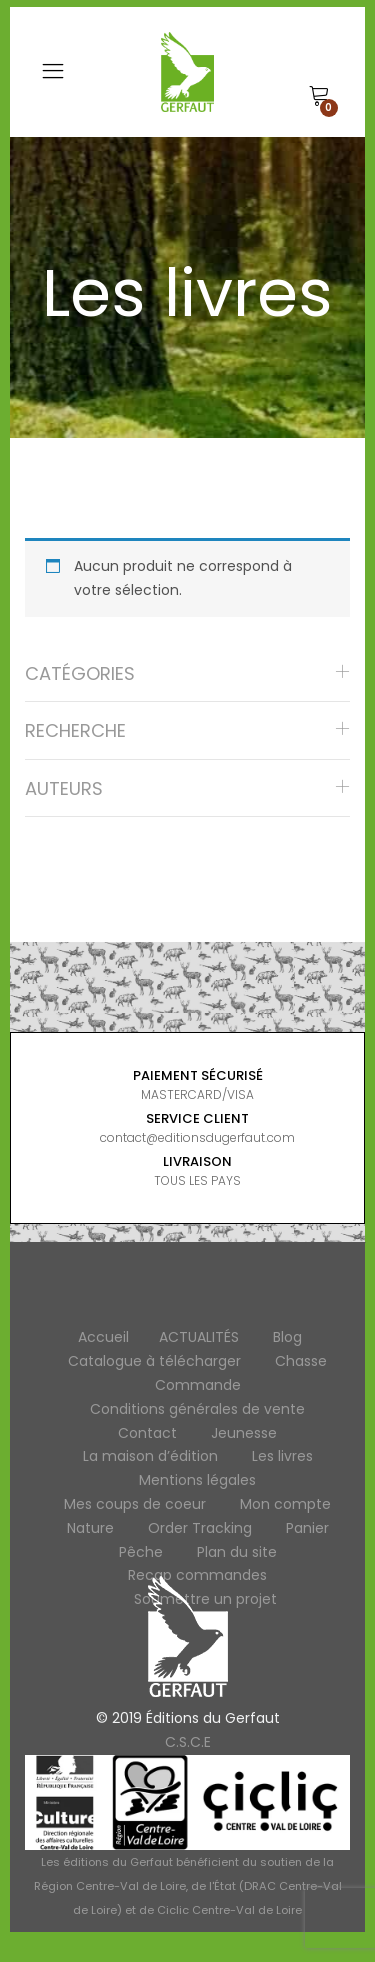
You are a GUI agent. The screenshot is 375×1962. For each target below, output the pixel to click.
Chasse (301, 1361)
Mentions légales (197, 1480)
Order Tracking (200, 1528)
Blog (287, 1337)
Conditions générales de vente (197, 1409)
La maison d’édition (150, 1456)
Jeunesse (244, 1433)
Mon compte (285, 1504)
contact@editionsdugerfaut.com (197, 1137)
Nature (90, 1528)
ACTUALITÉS (199, 1337)
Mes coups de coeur (135, 1504)
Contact (147, 1433)
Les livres (282, 1456)
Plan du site (237, 1552)
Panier (307, 1528)
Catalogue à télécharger (154, 1361)
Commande (198, 1385)
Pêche (141, 1552)
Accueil (103, 1337)
